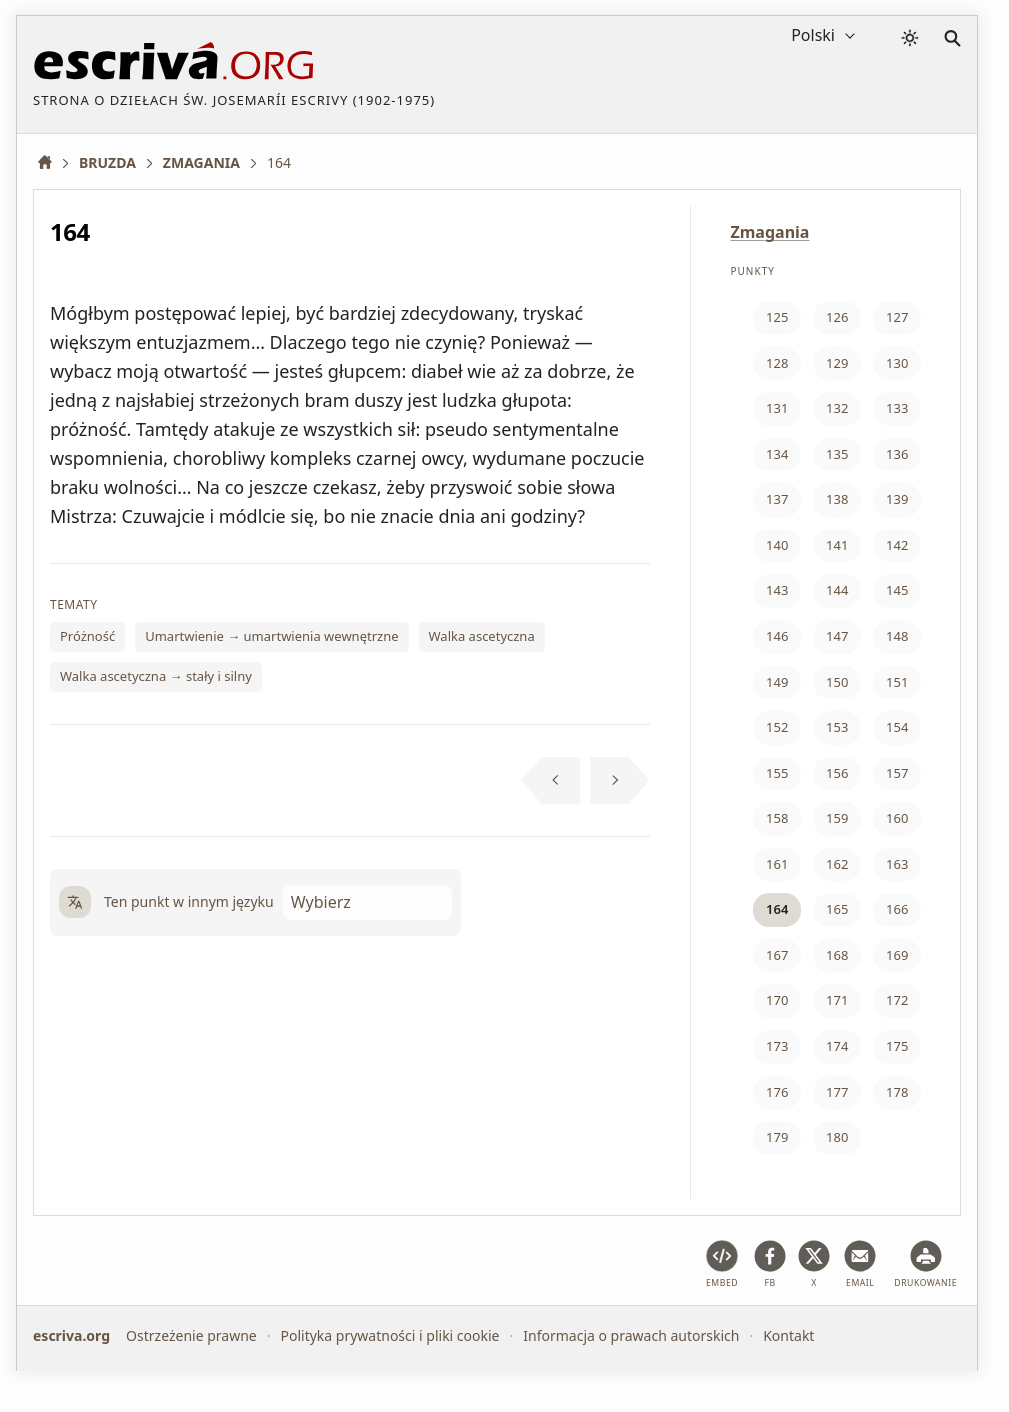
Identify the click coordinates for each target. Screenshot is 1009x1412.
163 (897, 864)
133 (897, 408)
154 (897, 727)
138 (837, 499)
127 (897, 317)
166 (897, 909)
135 (837, 454)
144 (837, 590)
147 (837, 636)
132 (837, 408)
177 (837, 1092)
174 (837, 1046)
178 (897, 1092)
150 (837, 682)
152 (777, 727)
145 (897, 590)
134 (777, 454)
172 (897, 1000)
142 (897, 545)
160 (897, 818)
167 (777, 955)
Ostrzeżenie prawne (191, 1335)
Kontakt (788, 1335)
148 (897, 636)
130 (897, 363)
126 (837, 317)
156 (837, 773)
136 (897, 454)
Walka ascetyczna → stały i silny (156, 676)
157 (897, 773)
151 (897, 682)
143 (777, 590)
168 (837, 955)
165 (837, 909)
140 (777, 545)
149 (777, 682)
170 (777, 1000)
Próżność (87, 636)
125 (777, 317)
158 (777, 818)
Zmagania (770, 232)
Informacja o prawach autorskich (631, 1335)
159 (837, 818)
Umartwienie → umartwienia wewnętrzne (271, 636)
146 (777, 636)
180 (837, 1137)
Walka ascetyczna (482, 636)
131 (777, 408)
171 (837, 1000)
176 (777, 1092)
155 (777, 773)
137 (777, 499)
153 (837, 727)
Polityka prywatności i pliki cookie (389, 1335)
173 (777, 1046)
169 (897, 955)
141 (837, 545)
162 (837, 864)
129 (837, 363)
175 (897, 1046)
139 (897, 499)
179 (777, 1137)
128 (777, 363)
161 (777, 864)
